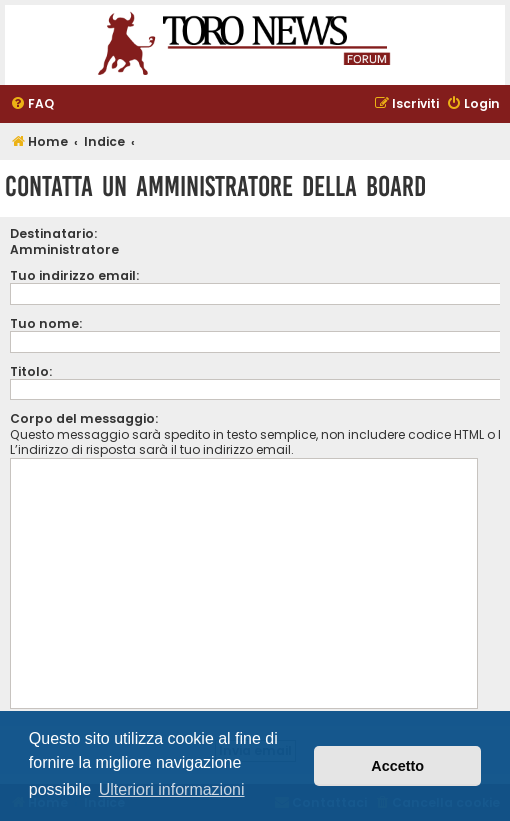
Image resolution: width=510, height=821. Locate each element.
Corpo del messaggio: (84, 418)
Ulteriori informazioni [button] (172, 789)
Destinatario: (53, 233)
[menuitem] (32, 104)
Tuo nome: (46, 323)
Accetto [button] (397, 766)
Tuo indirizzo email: (74, 275)
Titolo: (31, 371)
